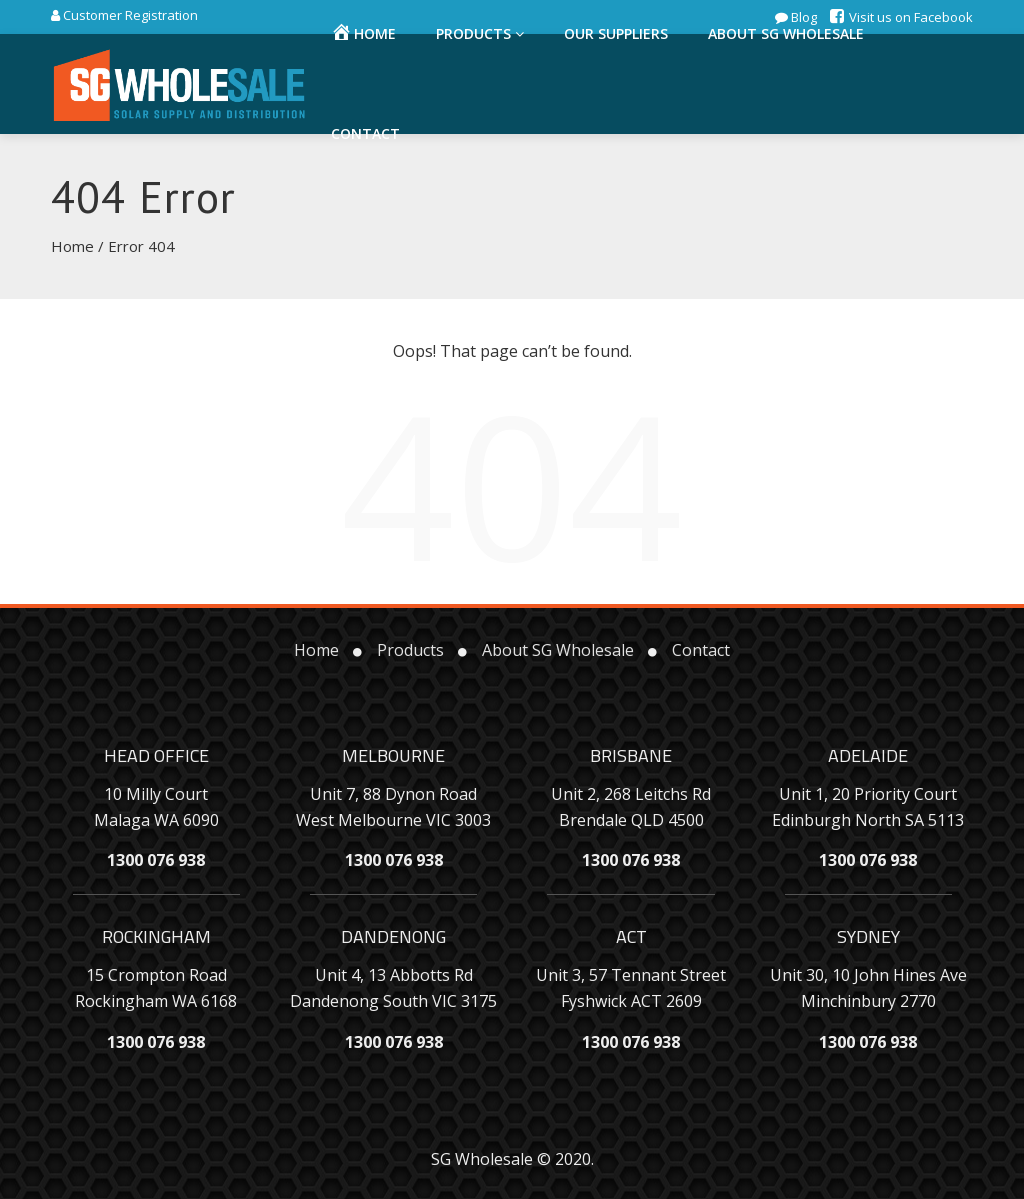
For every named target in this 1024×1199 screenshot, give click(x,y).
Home (72, 246)
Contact (365, 133)
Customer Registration (129, 15)
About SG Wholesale (558, 650)
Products (410, 650)
